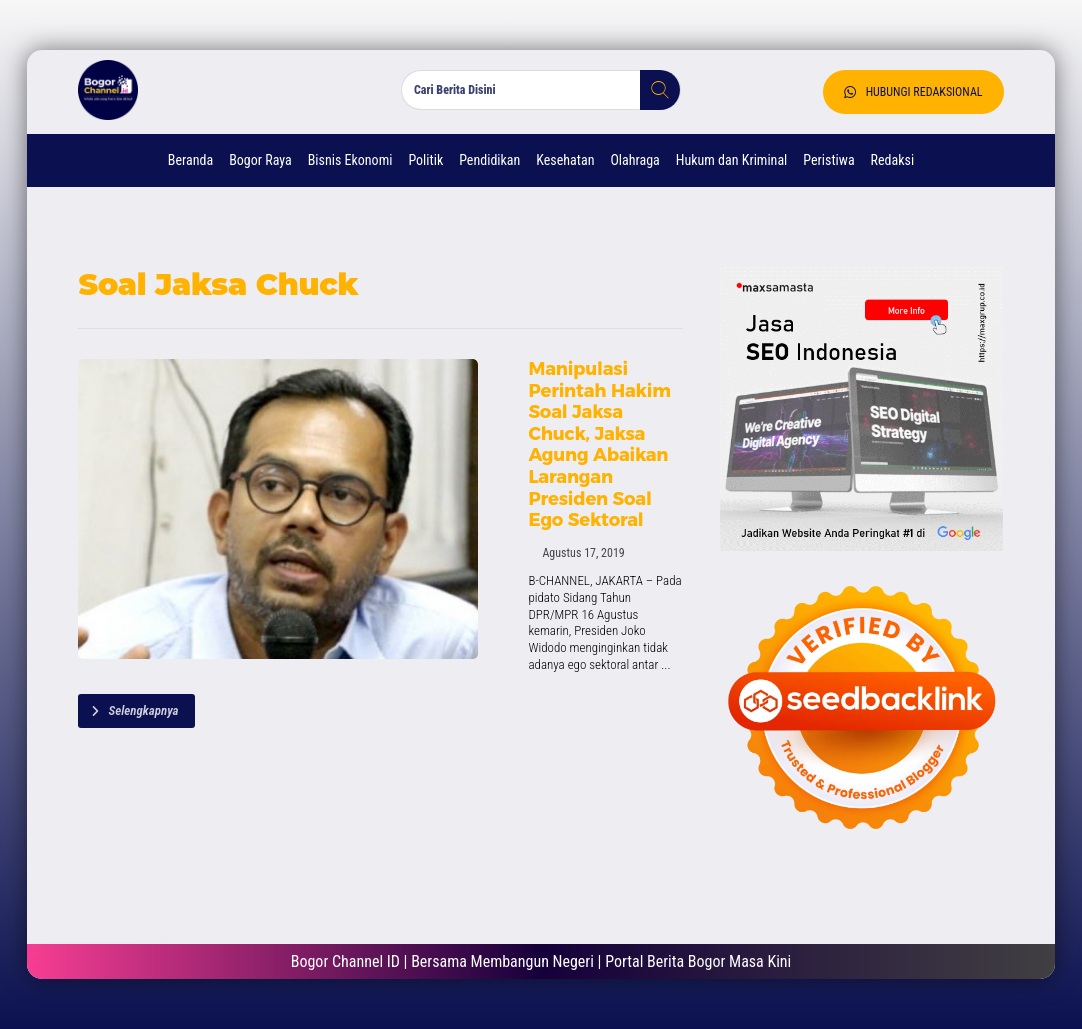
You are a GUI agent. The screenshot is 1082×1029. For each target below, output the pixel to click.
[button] (652, 90)
